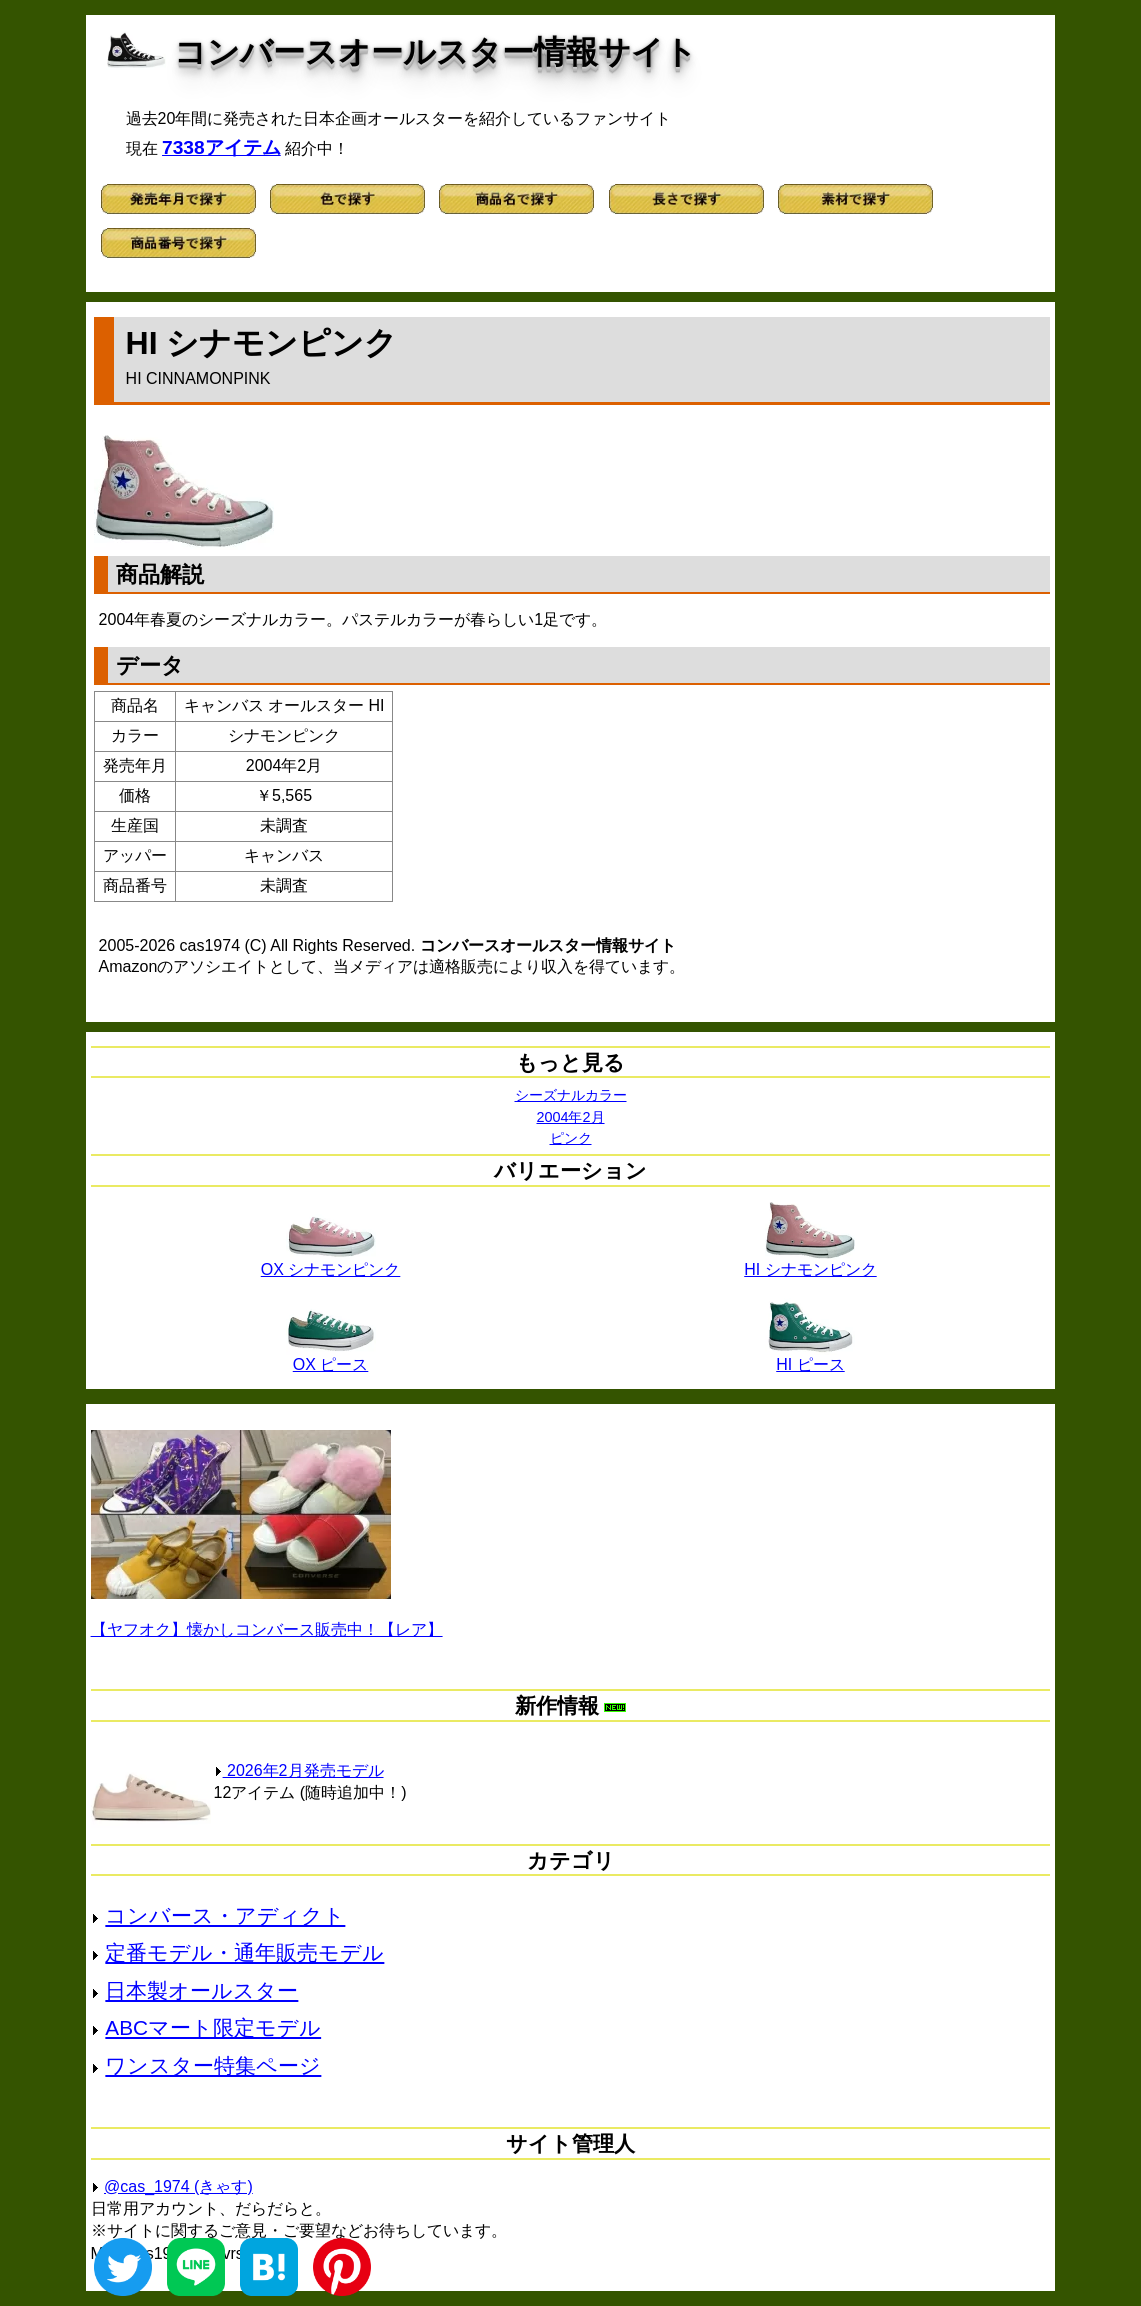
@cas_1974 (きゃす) (178, 2186)
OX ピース (331, 1357)
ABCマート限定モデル (213, 2027)
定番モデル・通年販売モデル (244, 1952)
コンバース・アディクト (225, 1915)
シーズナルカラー (571, 1095)
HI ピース (810, 1357)
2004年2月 (570, 1117)
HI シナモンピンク (810, 1262)
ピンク (571, 1138)
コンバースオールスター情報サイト (435, 52)
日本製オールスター (201, 1990)
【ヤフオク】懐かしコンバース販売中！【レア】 (267, 1629)
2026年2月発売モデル (299, 1770)
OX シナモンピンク (331, 1262)
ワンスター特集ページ (213, 2065)
